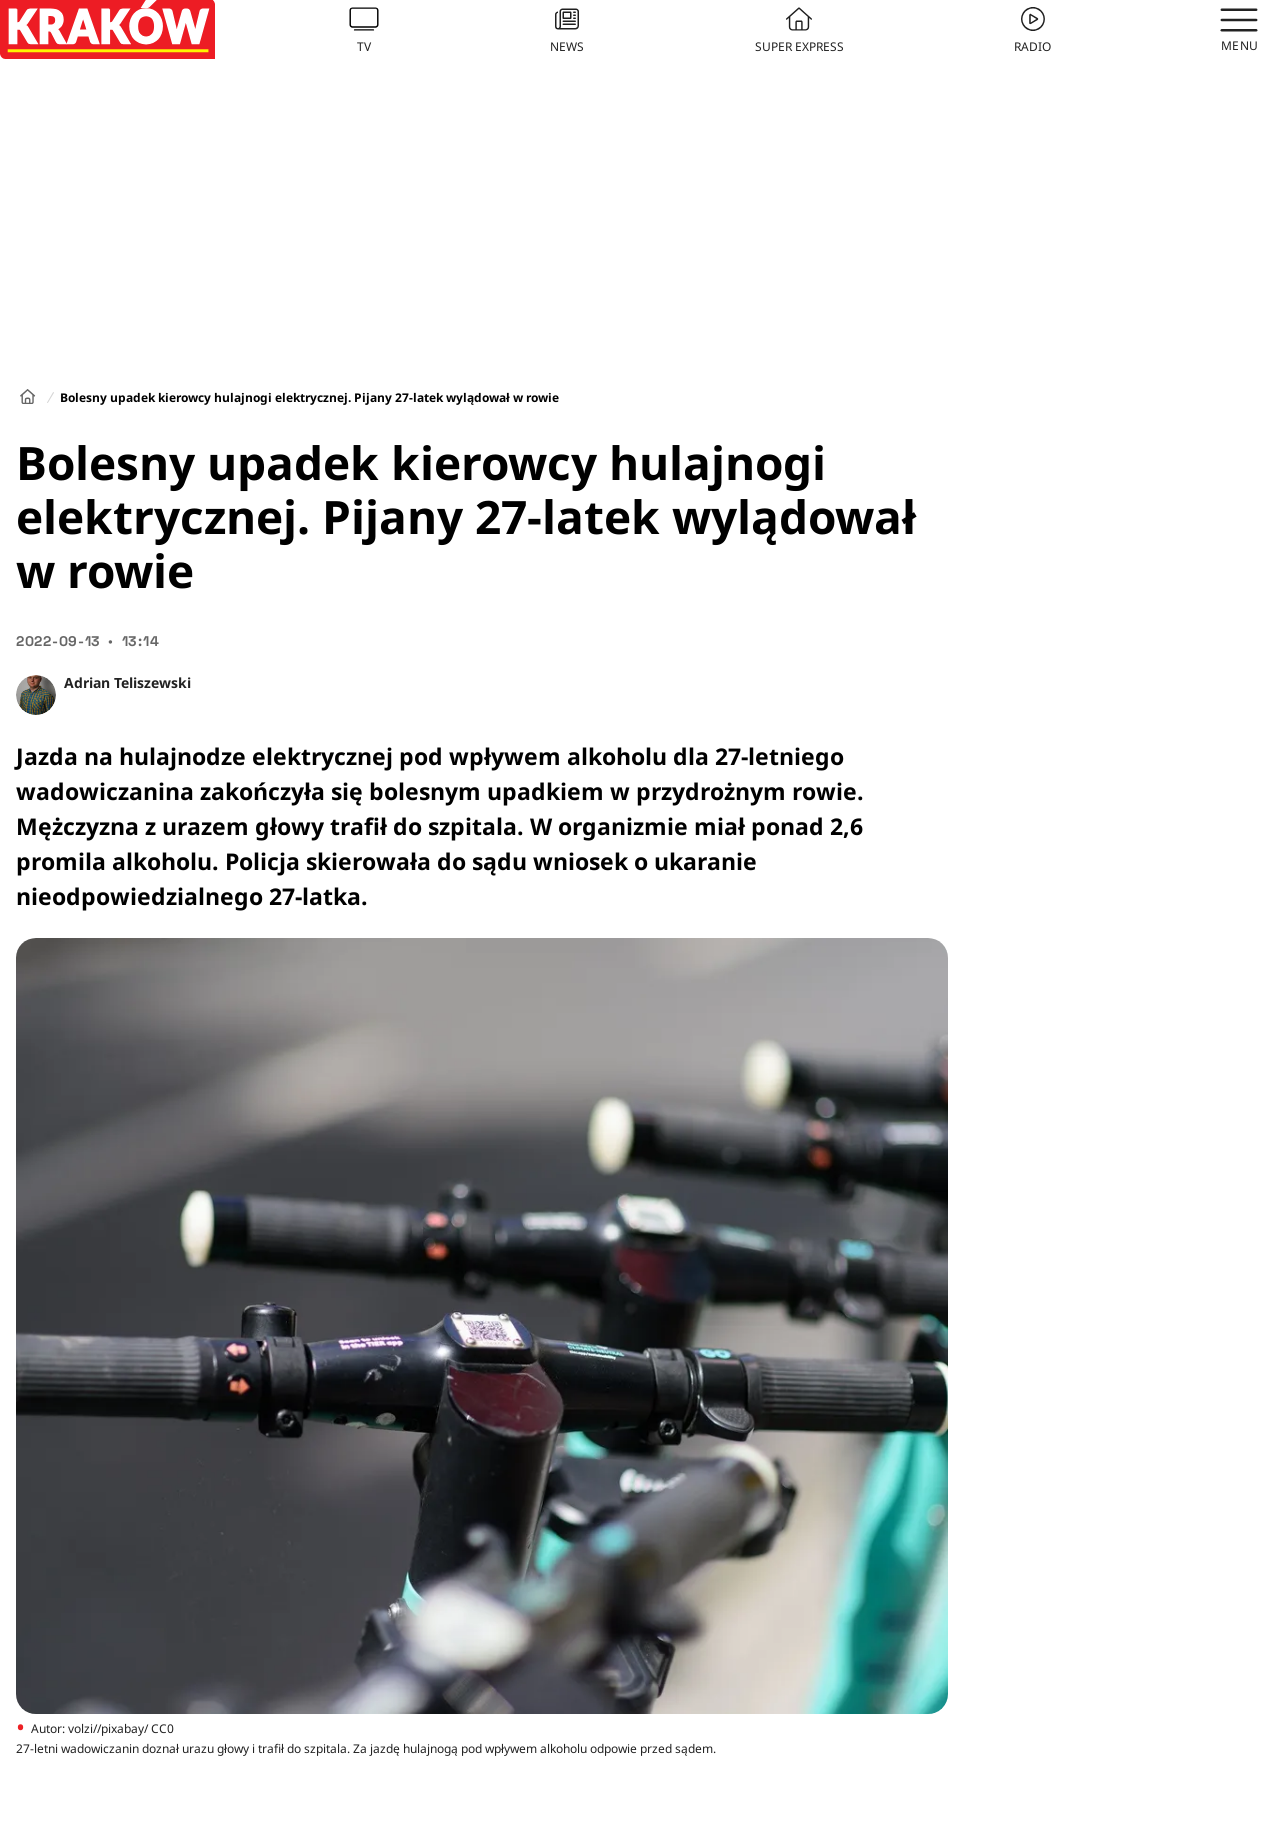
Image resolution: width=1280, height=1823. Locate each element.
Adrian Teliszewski (127, 682)
